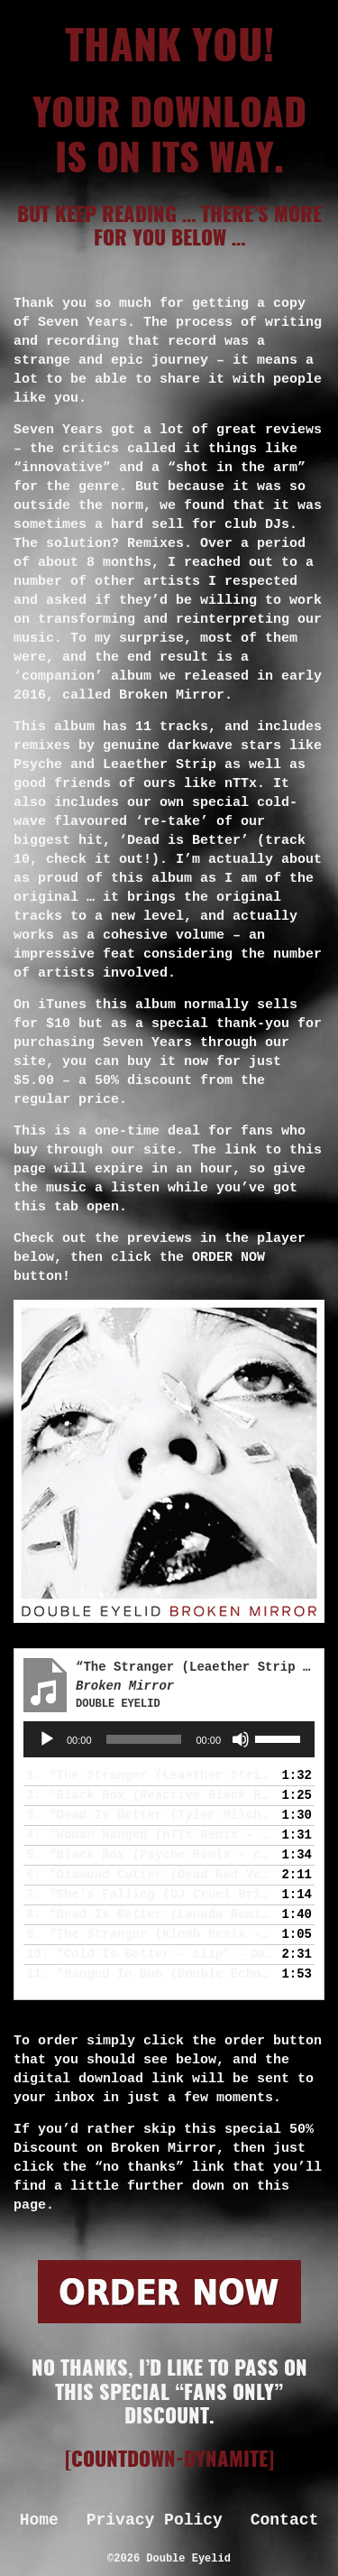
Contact (285, 2520)
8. (151, 1914)
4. (151, 1835)
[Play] (47, 1739)
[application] (169, 1739)
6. (151, 1874)
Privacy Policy (155, 2520)
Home (39, 2520)
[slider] (144, 1739)
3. (151, 1815)
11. (151, 1974)
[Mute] (241, 1739)
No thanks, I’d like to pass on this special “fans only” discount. (169, 2393)
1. (151, 1775)
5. (151, 1855)
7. (151, 1894)
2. (151, 1795)
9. (151, 1934)
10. (151, 1954)
